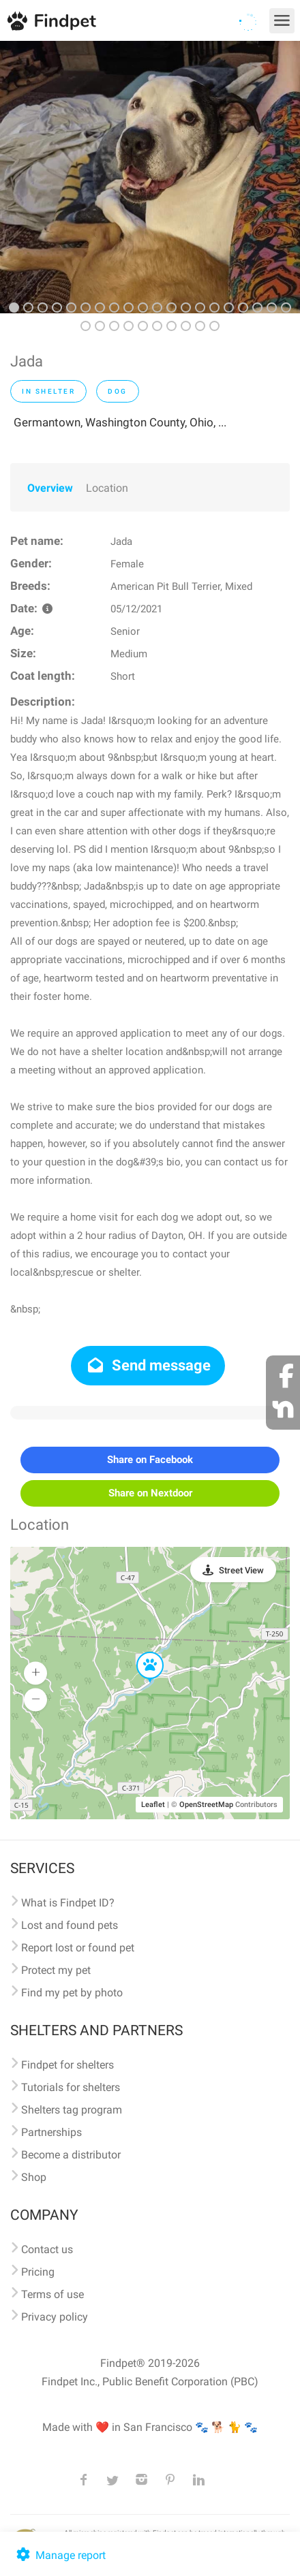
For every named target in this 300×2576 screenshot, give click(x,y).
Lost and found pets (69, 1925)
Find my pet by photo (72, 1992)
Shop (33, 2177)
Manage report (60, 2555)
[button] (140, 1652)
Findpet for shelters (67, 2064)
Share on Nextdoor (150, 1493)
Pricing (38, 2271)
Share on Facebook (150, 1460)
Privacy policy (54, 2316)
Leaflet (153, 1804)
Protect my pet (56, 1970)
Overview (50, 488)
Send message (148, 1365)
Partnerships (51, 2132)
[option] (150, 177)
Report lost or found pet (77, 1947)
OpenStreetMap (206, 1804)
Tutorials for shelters (70, 2087)
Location (107, 488)
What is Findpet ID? (68, 1902)
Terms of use (52, 2294)
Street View (241, 1570)
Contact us (47, 2249)
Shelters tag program (71, 2109)
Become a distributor (71, 2154)
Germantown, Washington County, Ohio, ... (120, 422)
